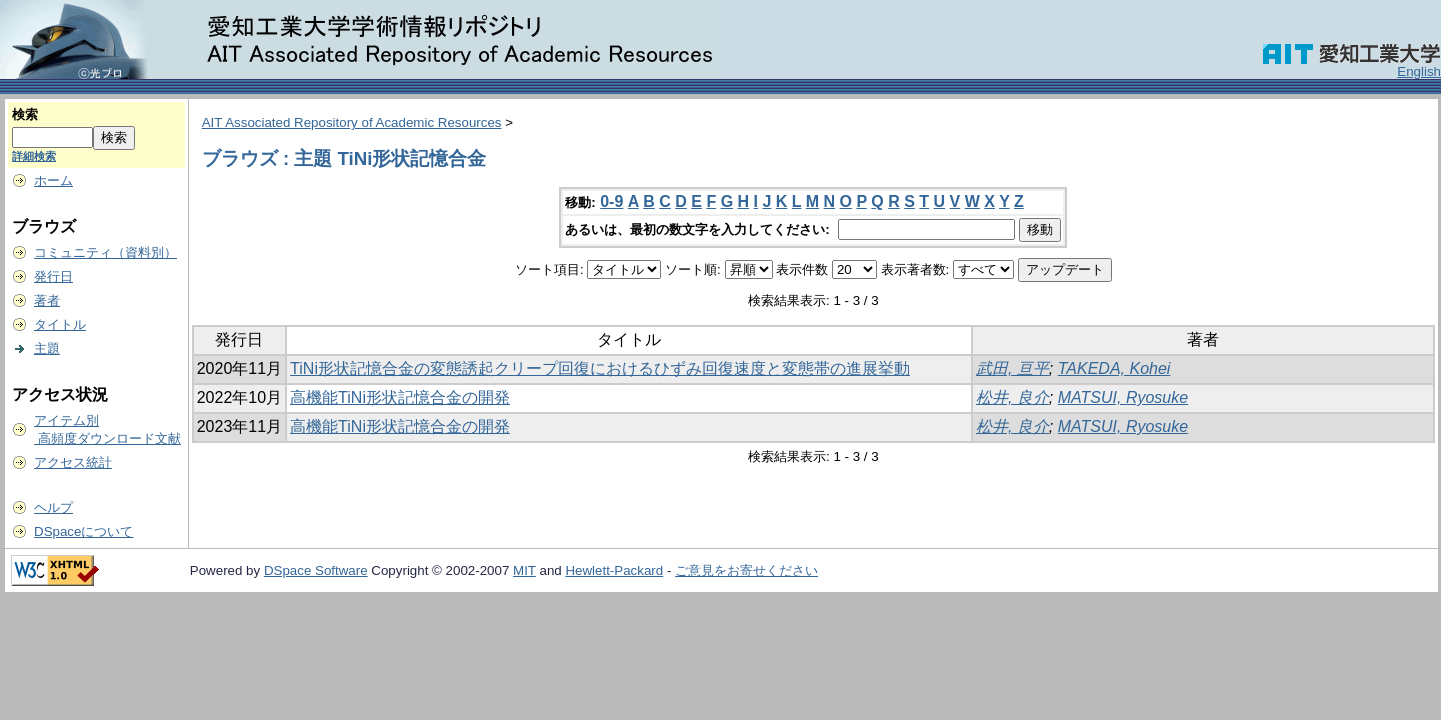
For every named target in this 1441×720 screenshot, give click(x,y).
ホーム (53, 180)
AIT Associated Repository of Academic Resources (352, 122)
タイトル (60, 324)
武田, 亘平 (1012, 368)
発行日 (53, 276)
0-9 (611, 201)
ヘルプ (53, 507)
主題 (47, 348)
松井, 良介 (1012, 397)
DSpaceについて (83, 531)
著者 (47, 300)
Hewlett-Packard (614, 570)
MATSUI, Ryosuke (1123, 397)
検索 (25, 114)
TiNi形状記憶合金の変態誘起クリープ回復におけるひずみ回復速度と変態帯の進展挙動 (600, 368)
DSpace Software (316, 570)
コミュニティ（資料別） (105, 252)
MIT (524, 570)
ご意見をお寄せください (746, 570)
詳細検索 (34, 156)
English (1419, 71)
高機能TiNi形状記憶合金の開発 (400, 397)
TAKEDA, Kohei (1114, 368)
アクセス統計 (73, 462)
